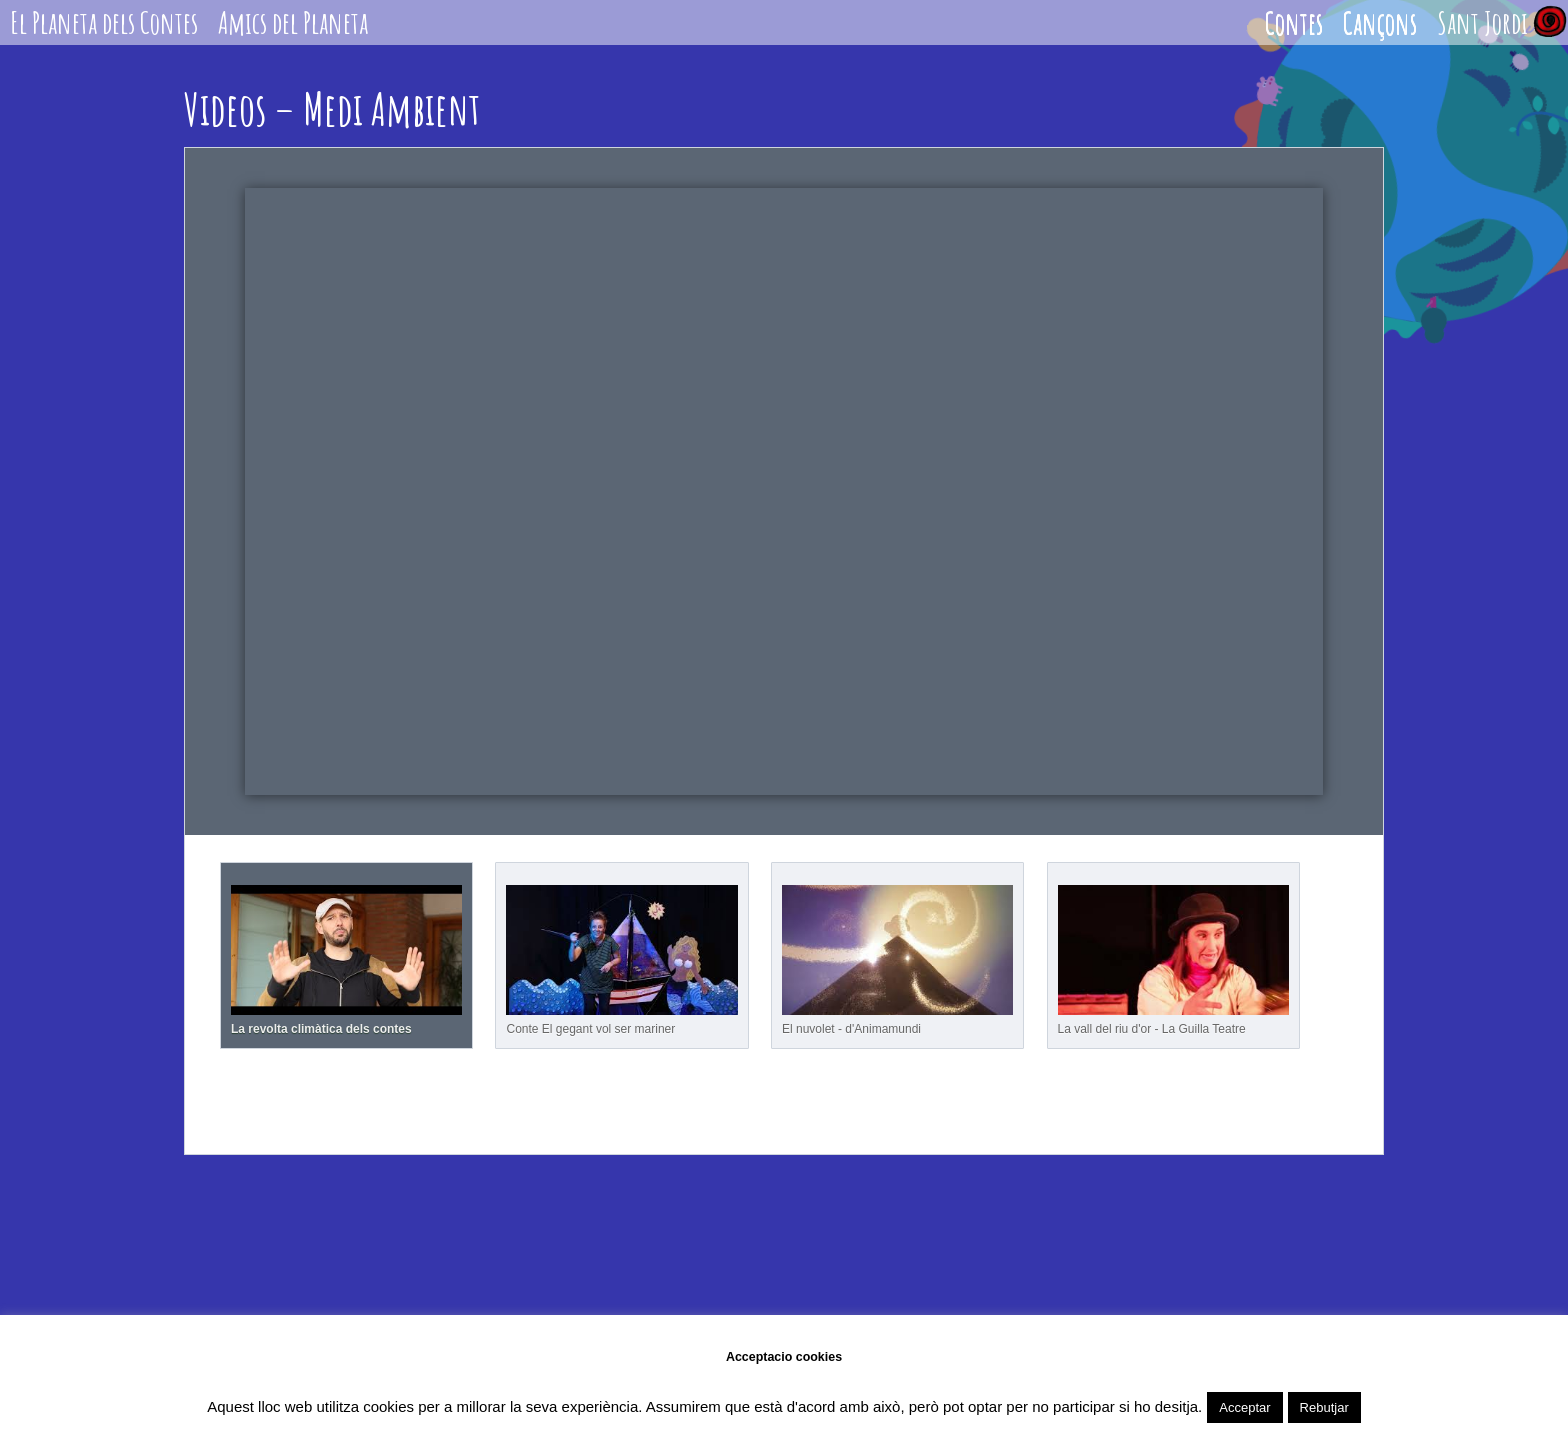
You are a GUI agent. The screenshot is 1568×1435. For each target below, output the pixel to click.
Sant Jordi (1482, 22)
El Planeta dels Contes (104, 22)
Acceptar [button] (1244, 1407)
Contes (1294, 22)
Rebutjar (1324, 1407)
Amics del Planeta (293, 22)
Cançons (1380, 22)
